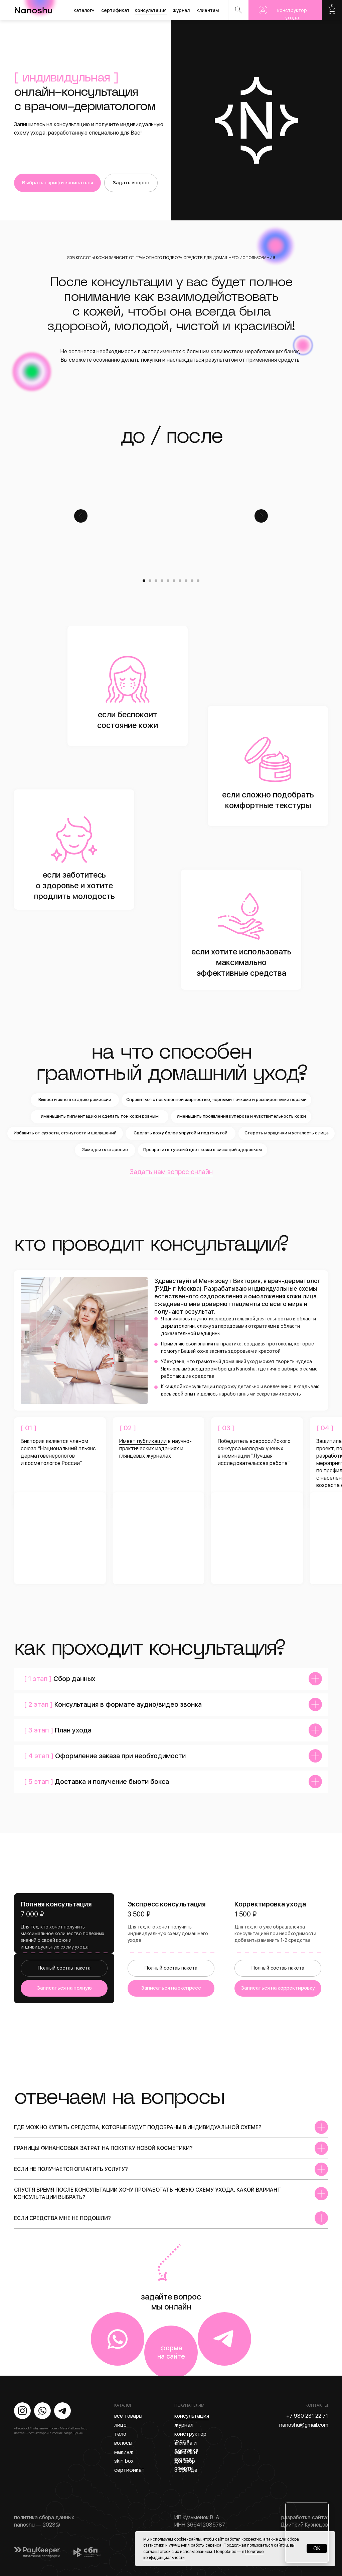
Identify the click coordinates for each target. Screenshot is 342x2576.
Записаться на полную (64, 1988)
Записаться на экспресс (171, 1988)
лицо (120, 2425)
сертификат (115, 10)
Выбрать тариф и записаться (57, 183)
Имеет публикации (143, 1441)
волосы (123, 2443)
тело (120, 2434)
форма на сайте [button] (171, 2352)
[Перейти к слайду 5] (168, 580)
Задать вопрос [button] (131, 183)
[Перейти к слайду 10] (198, 580)
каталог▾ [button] (83, 10)
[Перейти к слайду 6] (174, 580)
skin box (124, 2461)
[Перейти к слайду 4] (162, 580)
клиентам (207, 10)
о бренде (185, 2470)
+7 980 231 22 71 (307, 2416)
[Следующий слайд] (261, 516)
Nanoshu (332, 9)
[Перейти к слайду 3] (156, 580)
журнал (181, 10)
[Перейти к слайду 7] (180, 580)
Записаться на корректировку (278, 1988)
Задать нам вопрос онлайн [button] (171, 1172)
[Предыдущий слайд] (81, 516)
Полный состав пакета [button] (64, 1968)
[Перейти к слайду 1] (144, 580)
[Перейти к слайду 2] (150, 580)
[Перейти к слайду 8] (186, 580)
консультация (151, 10)
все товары (128, 2416)
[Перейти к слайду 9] (192, 580)
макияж (124, 2452)
